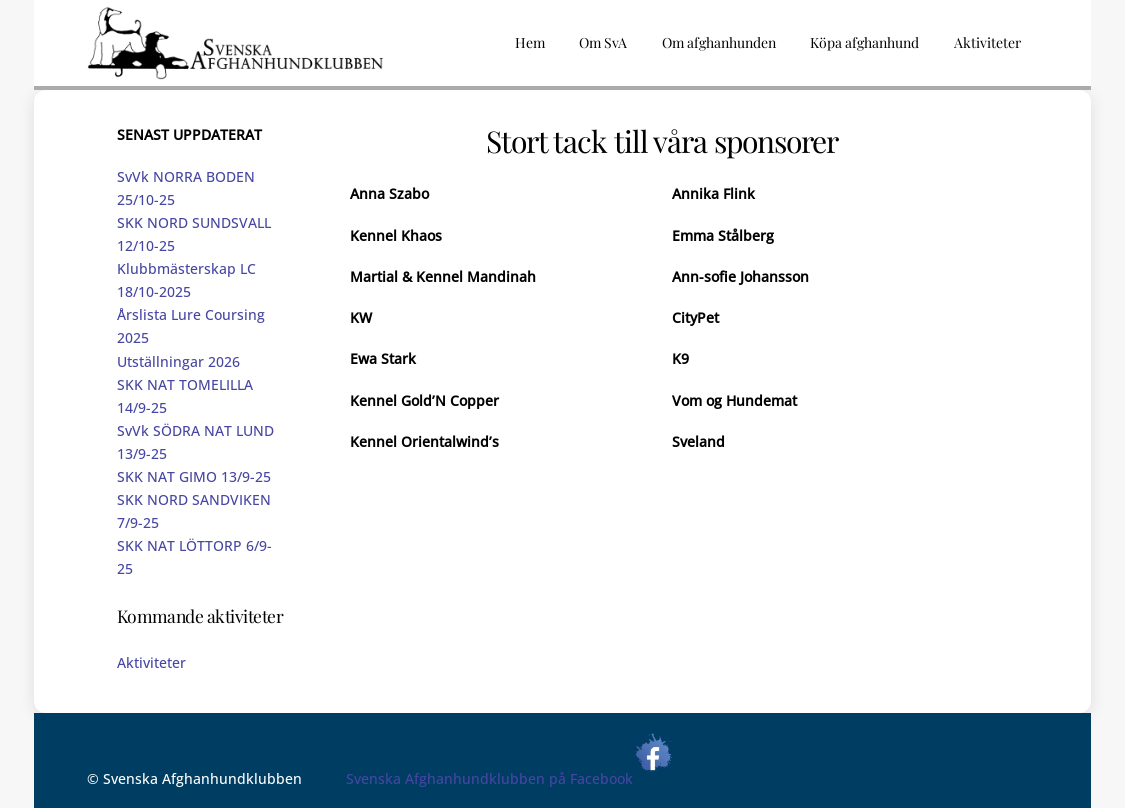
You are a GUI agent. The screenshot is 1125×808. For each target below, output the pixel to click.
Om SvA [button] (603, 42)
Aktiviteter (151, 662)
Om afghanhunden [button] (719, 42)
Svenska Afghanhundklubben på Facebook (509, 778)
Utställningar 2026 (178, 361)
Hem (530, 42)
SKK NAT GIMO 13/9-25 (194, 476)
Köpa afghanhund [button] (864, 42)
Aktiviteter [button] (987, 42)
